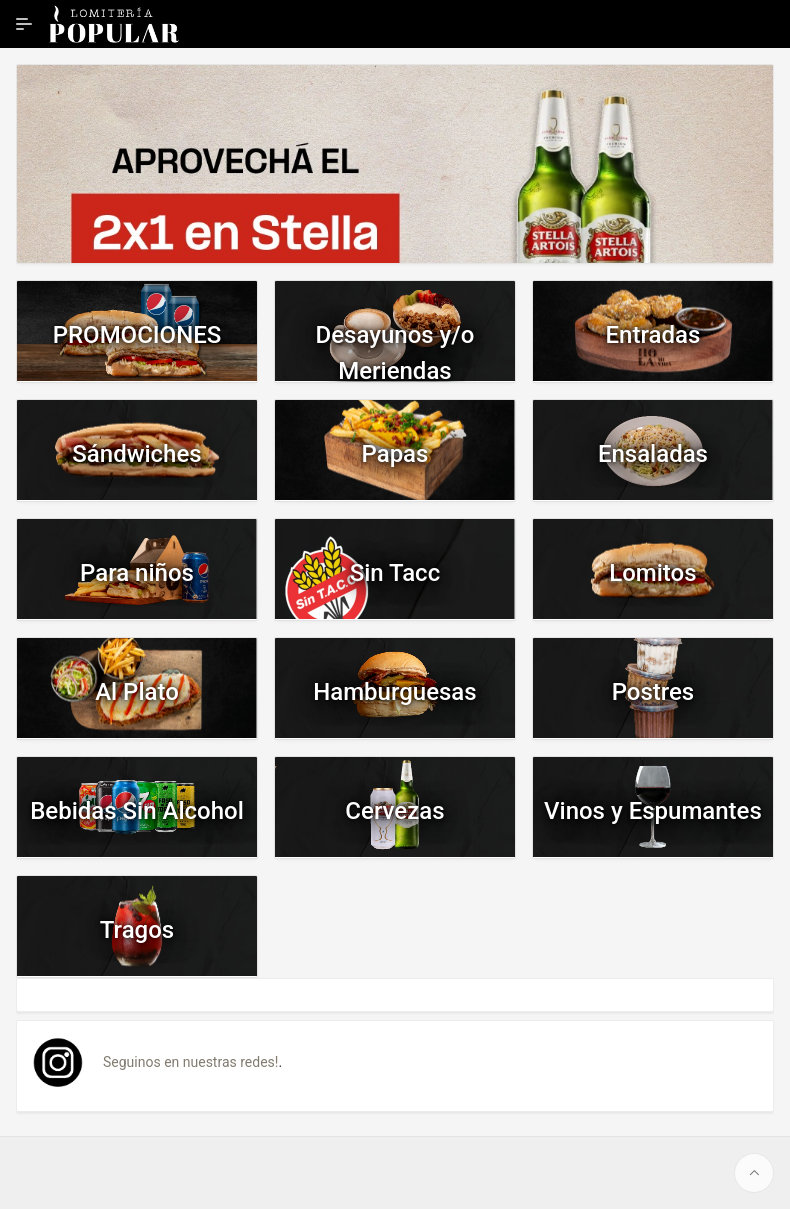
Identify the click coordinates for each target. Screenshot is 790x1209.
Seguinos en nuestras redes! (190, 1062)
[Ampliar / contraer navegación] (24, 24)
